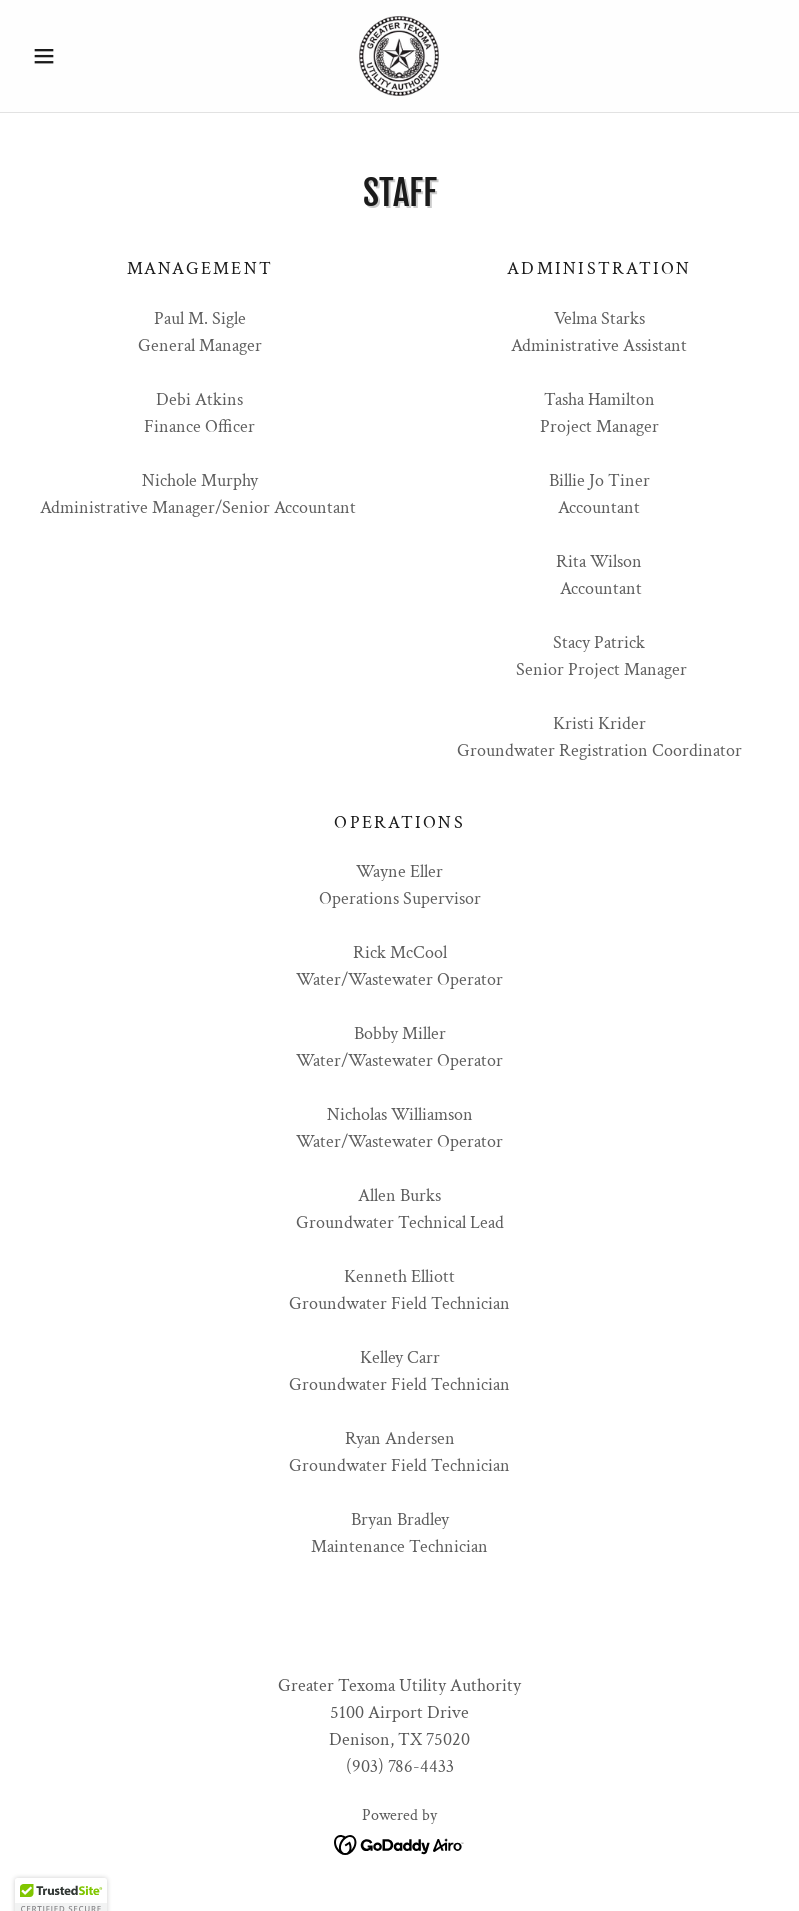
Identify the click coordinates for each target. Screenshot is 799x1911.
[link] (400, 56)
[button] (80, 56)
